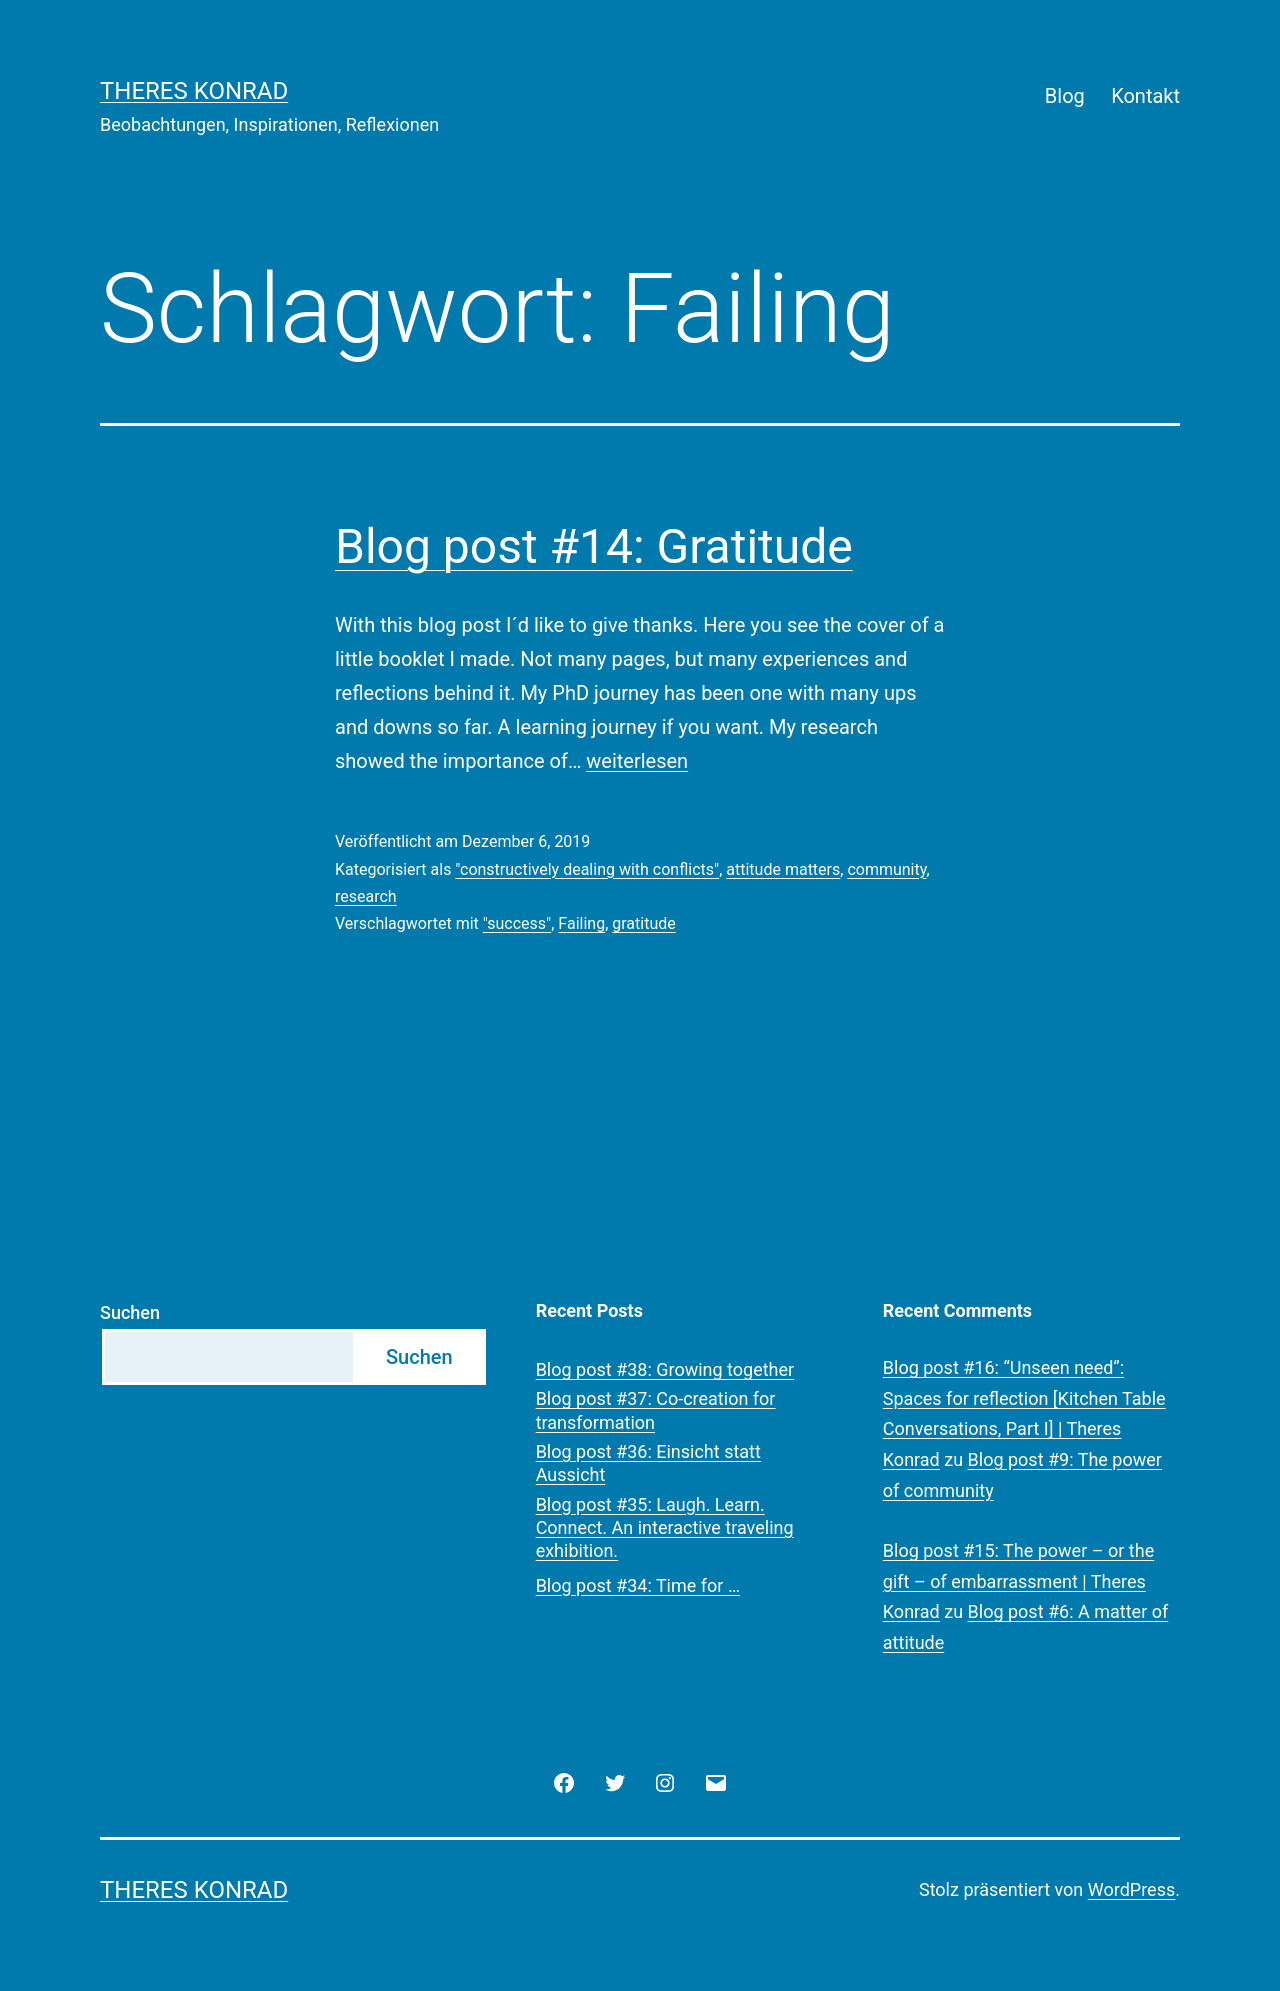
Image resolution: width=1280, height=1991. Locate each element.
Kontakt (1145, 96)
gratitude (643, 923)
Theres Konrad (194, 91)
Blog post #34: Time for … (638, 1585)
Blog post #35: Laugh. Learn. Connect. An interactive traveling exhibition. (665, 1528)
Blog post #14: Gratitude (594, 546)
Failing (581, 923)
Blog (1065, 96)
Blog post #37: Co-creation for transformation (656, 1410)
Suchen (130, 1312)
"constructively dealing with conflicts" (587, 869)
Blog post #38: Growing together (665, 1369)
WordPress (1131, 1889)
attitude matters (783, 869)
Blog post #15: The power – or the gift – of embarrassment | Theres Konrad (1018, 1581)
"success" (517, 923)
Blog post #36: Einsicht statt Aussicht (648, 1463)
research (366, 896)
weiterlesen (637, 761)
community (886, 869)
